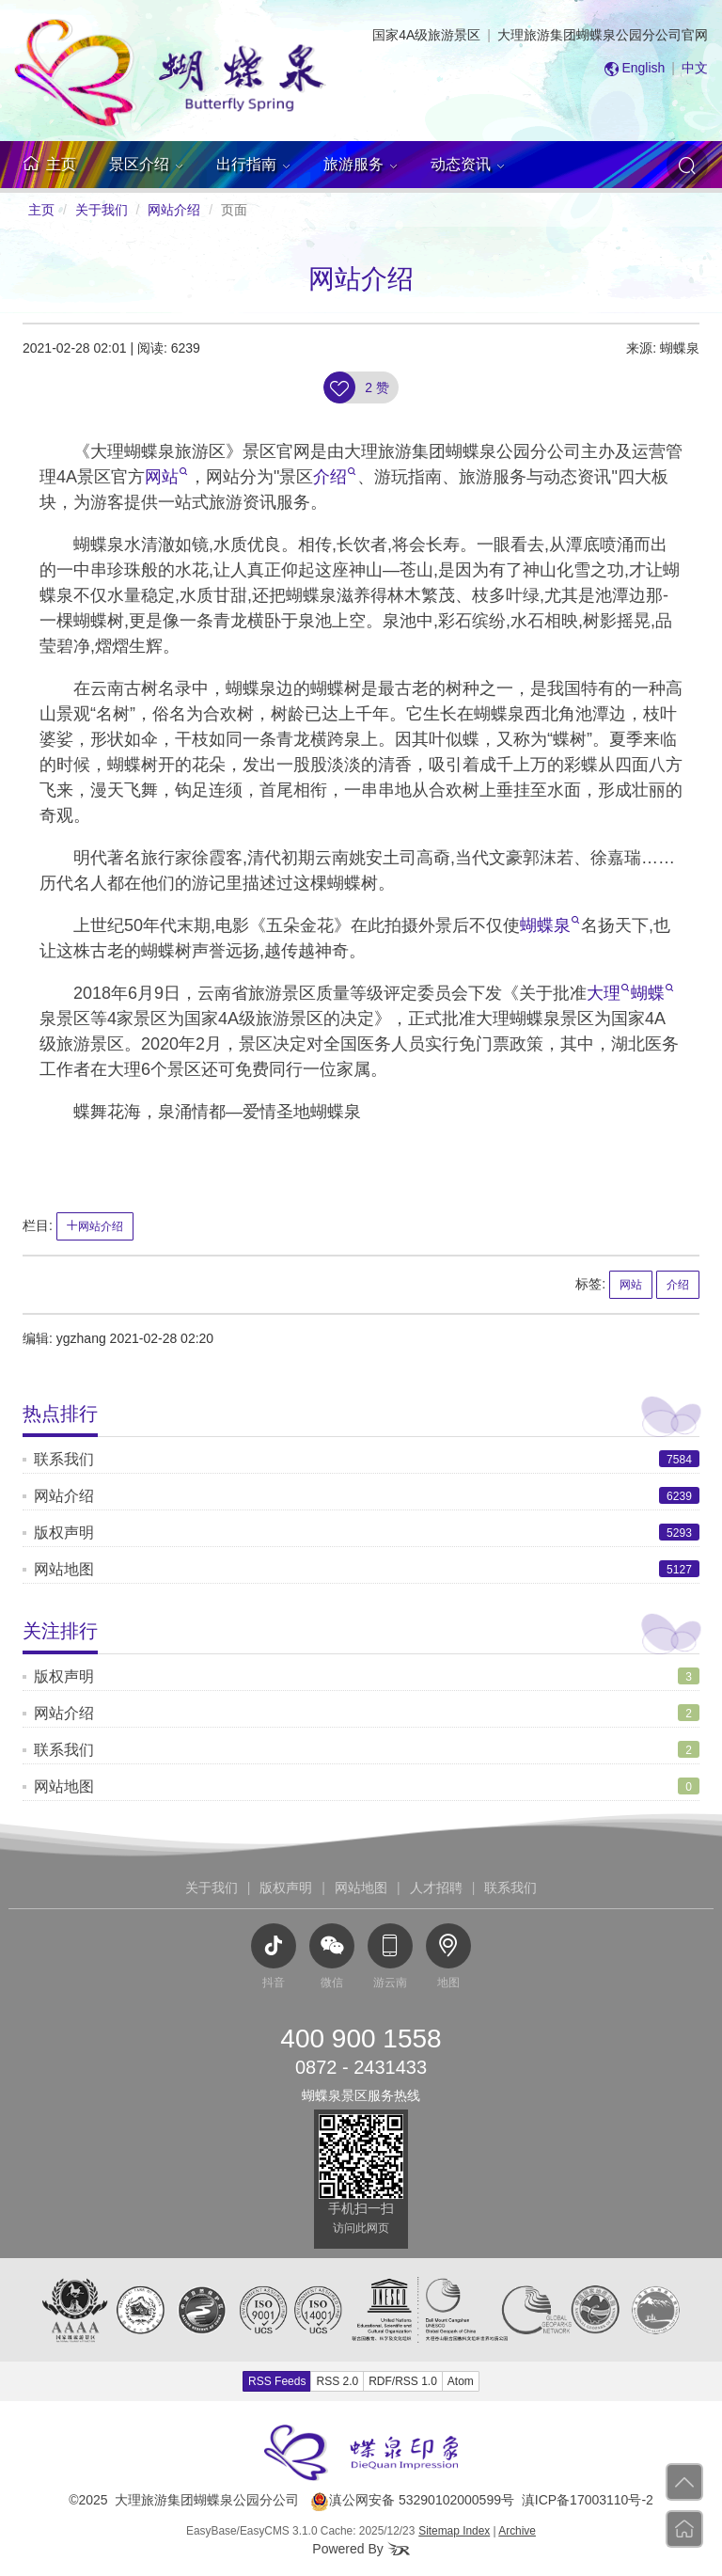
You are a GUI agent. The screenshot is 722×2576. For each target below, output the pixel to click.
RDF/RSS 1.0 (403, 2381)
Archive (517, 2530)
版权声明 (64, 1533)
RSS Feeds (277, 2381)
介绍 (334, 476)
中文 (695, 67)
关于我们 (101, 209)
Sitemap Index (454, 2530)
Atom (460, 2381)
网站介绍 (174, 209)
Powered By (360, 2548)
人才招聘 (436, 1887)
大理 (608, 993)
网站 (166, 476)
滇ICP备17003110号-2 (587, 2499)
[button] (146, 164)
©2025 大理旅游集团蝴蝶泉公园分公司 (184, 2499)
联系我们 (64, 1459)
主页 (41, 209)
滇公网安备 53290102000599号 (412, 2499)
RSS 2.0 (337, 2381)
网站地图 (64, 1569)
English (643, 67)
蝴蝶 (652, 993)
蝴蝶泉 (550, 925)
